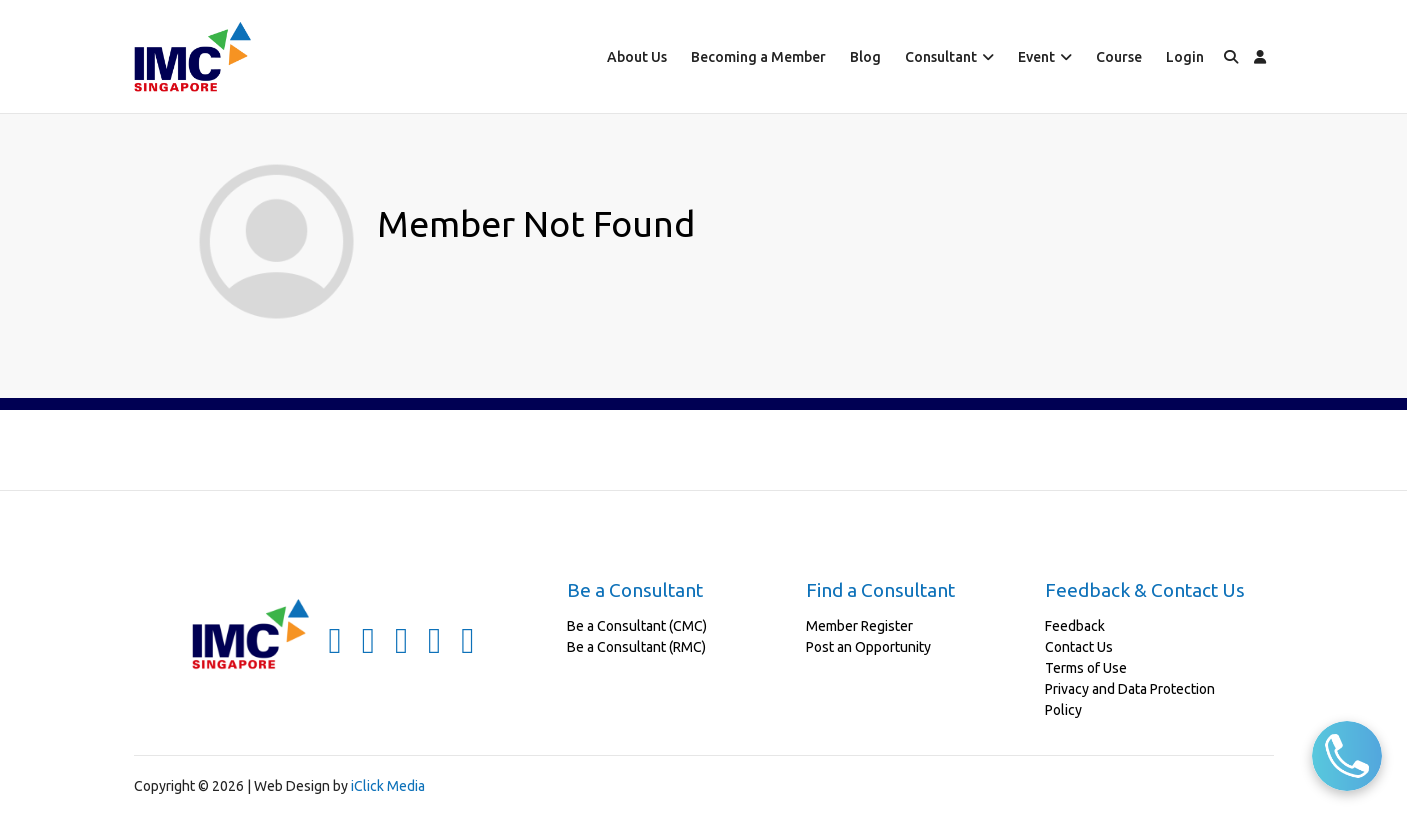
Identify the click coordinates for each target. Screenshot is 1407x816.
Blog (865, 57)
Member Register (859, 626)
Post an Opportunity (868, 647)
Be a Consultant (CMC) (637, 626)
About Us (637, 57)
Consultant (941, 57)
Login (1185, 57)
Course (1119, 57)
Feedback (1075, 626)
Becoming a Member (758, 57)
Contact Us (1079, 647)
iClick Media (388, 786)
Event (1036, 57)
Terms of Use (1086, 668)
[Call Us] (1347, 756)
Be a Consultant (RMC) (636, 647)
